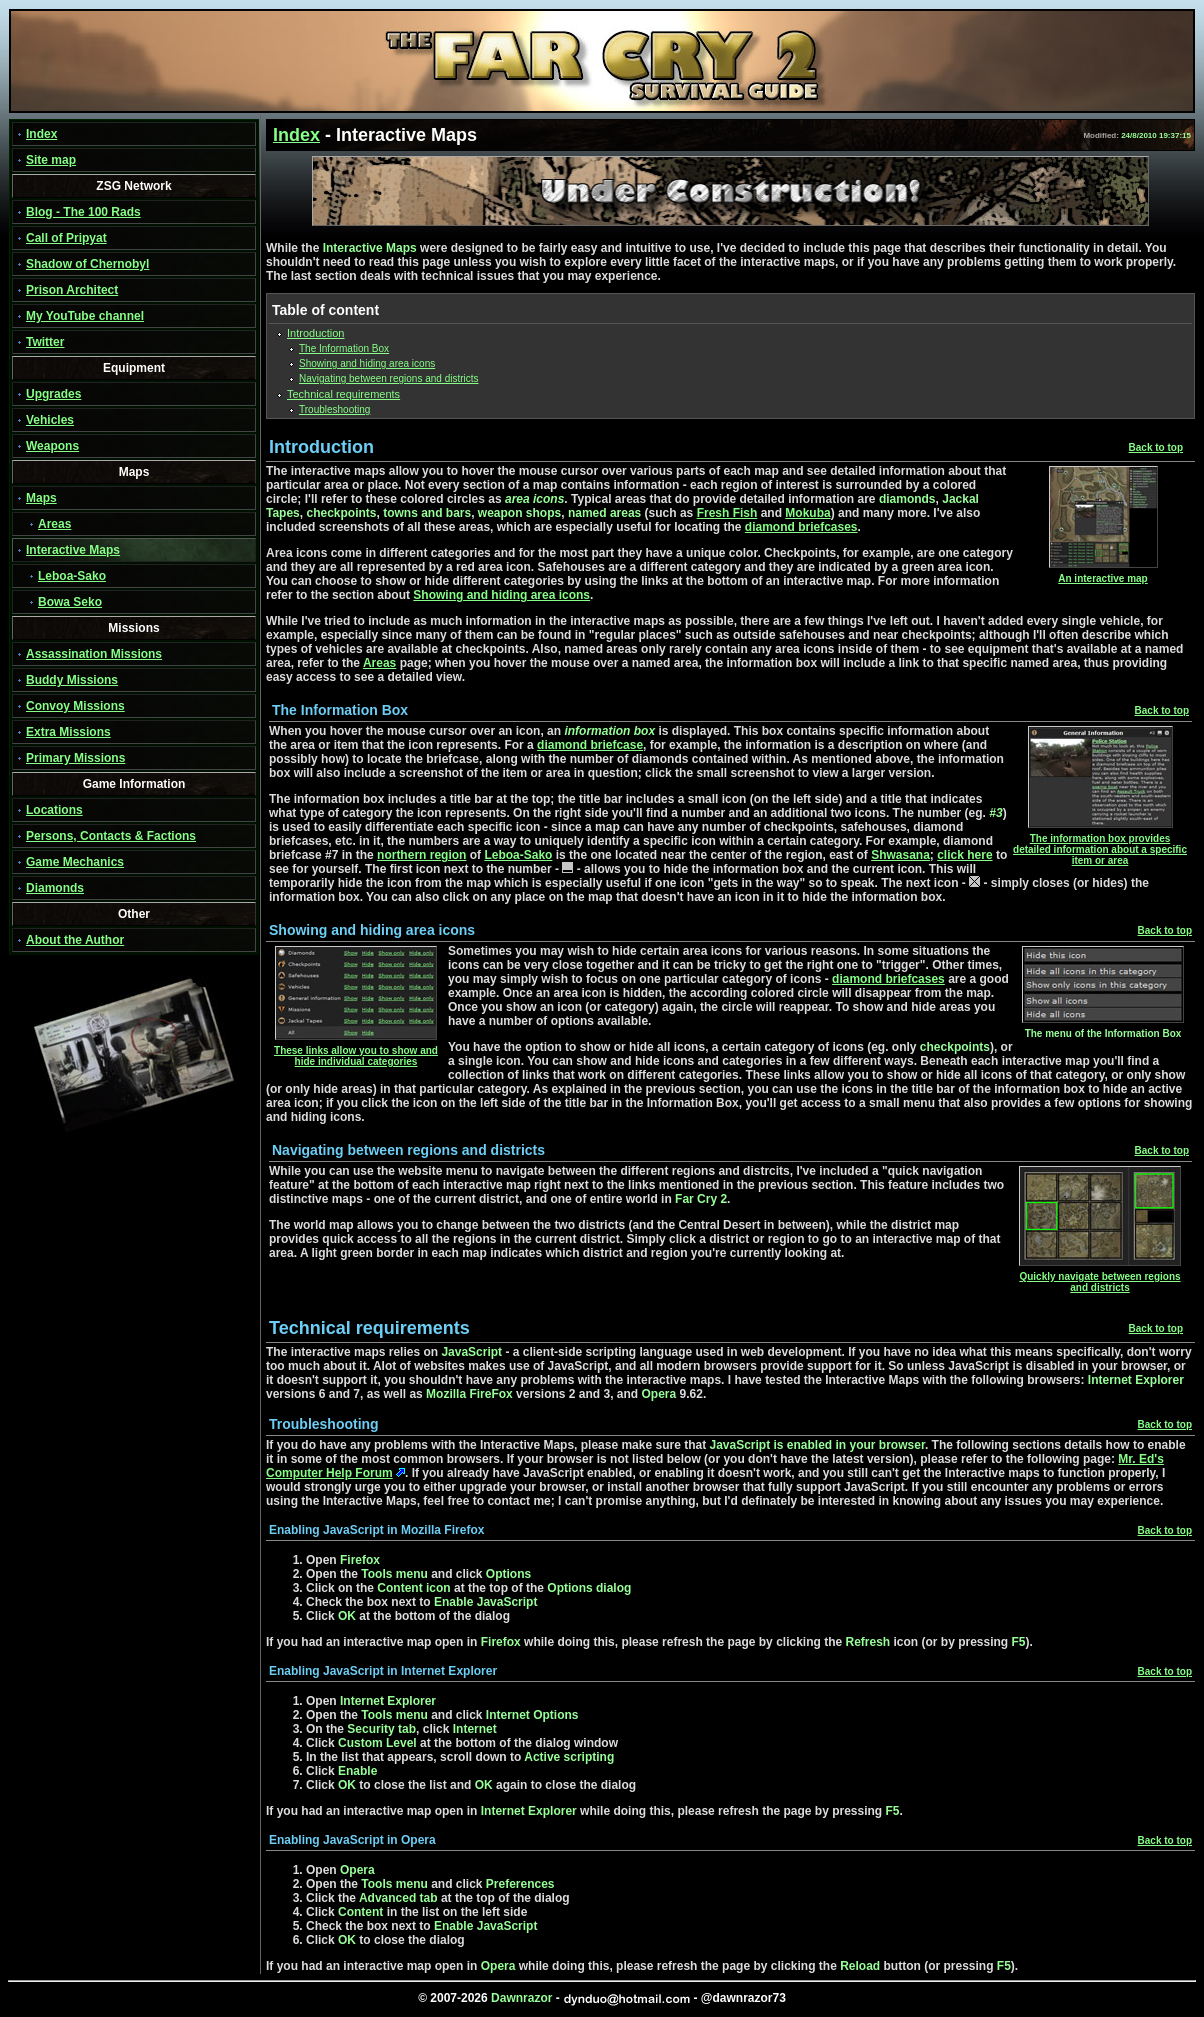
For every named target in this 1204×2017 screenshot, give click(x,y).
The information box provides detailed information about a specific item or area (1100, 845)
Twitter (45, 342)
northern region (421, 855)
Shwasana (900, 855)
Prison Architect (72, 290)
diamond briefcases (801, 527)
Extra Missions (68, 732)
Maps (41, 498)
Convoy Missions (75, 706)
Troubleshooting (334, 409)
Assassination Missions (94, 654)
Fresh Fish (727, 513)
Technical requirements (343, 394)
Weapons (52, 446)
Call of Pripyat (66, 238)
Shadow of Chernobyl (87, 264)
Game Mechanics (75, 862)
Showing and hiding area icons (367, 363)
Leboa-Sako (72, 576)
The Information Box (344, 348)
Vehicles (50, 420)
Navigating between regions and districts (389, 378)
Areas (54, 524)
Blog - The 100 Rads (83, 212)
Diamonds (55, 888)
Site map (51, 160)
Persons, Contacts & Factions (111, 836)
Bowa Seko (70, 602)
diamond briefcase (590, 745)
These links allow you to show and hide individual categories (356, 1051)
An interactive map (1103, 574)
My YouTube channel (85, 316)
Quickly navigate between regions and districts (1100, 1277)
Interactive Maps (73, 550)
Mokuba (807, 513)
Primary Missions (75, 758)
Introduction (315, 333)
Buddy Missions (72, 680)
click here (964, 855)
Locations (54, 810)
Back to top (1156, 447)
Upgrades (53, 394)
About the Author (75, 940)
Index (41, 134)
